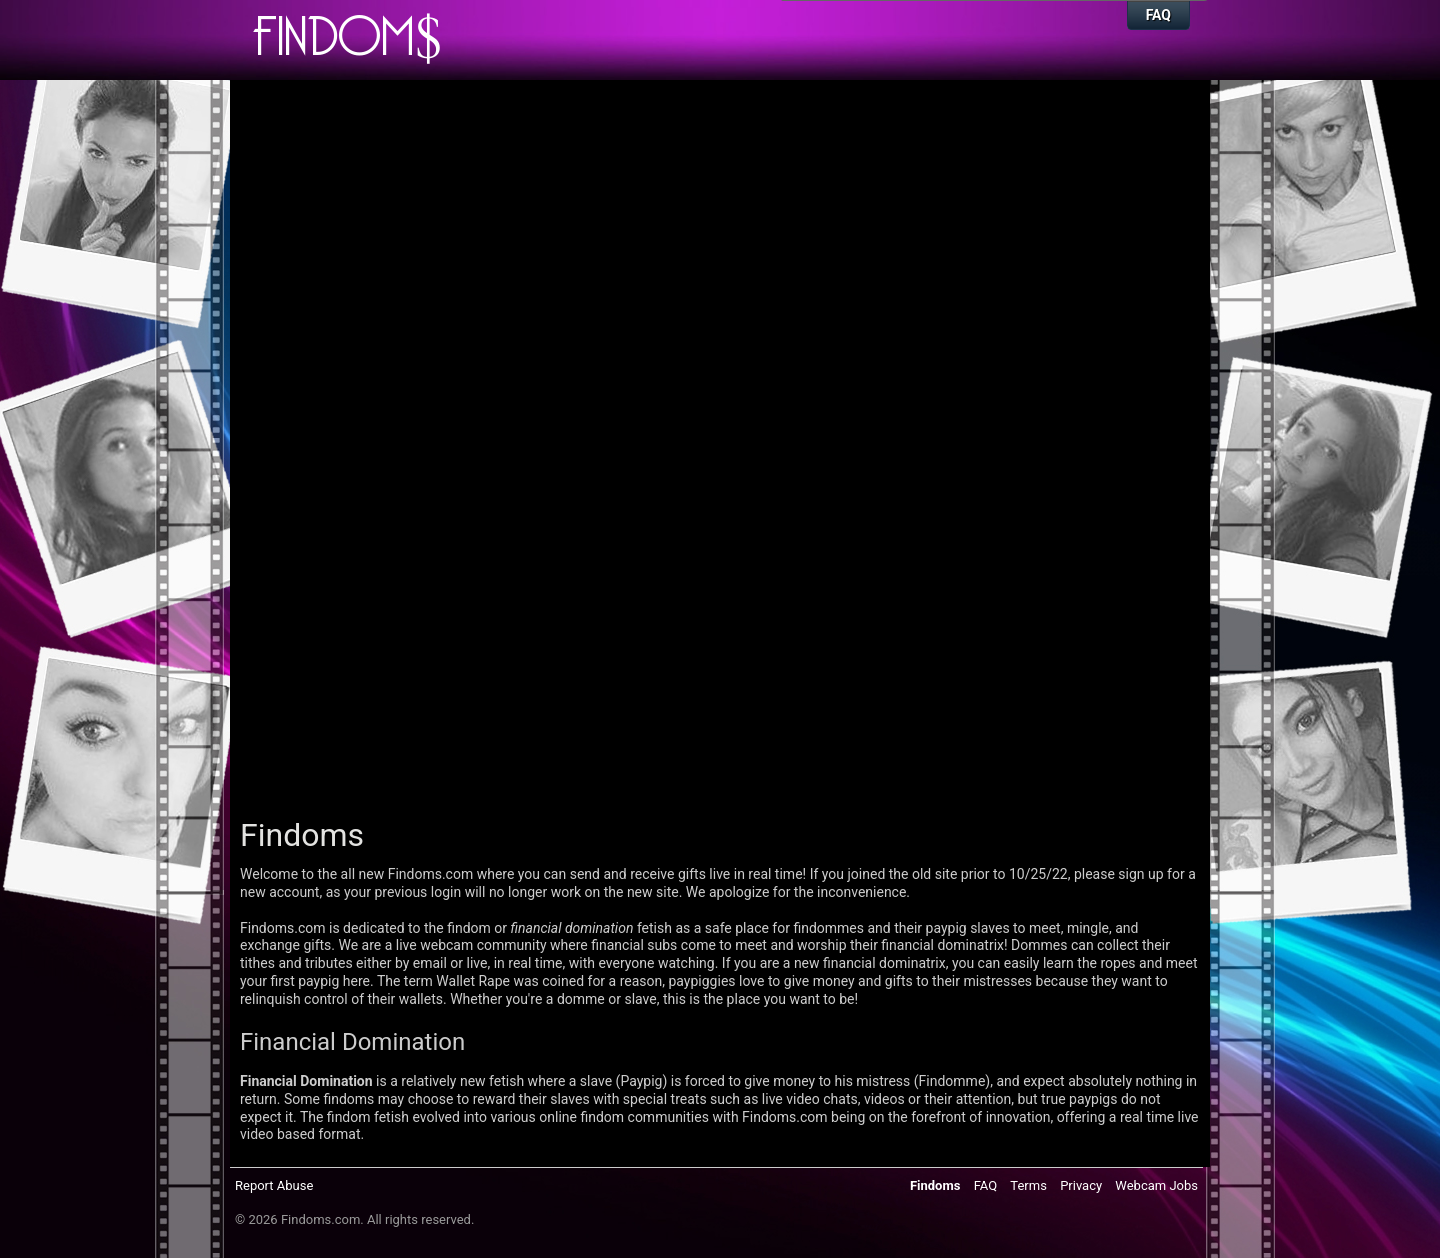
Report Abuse (274, 1185)
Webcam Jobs (1156, 1185)
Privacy (1081, 1185)
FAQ (1158, 15)
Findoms (935, 1185)
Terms (1028, 1185)
